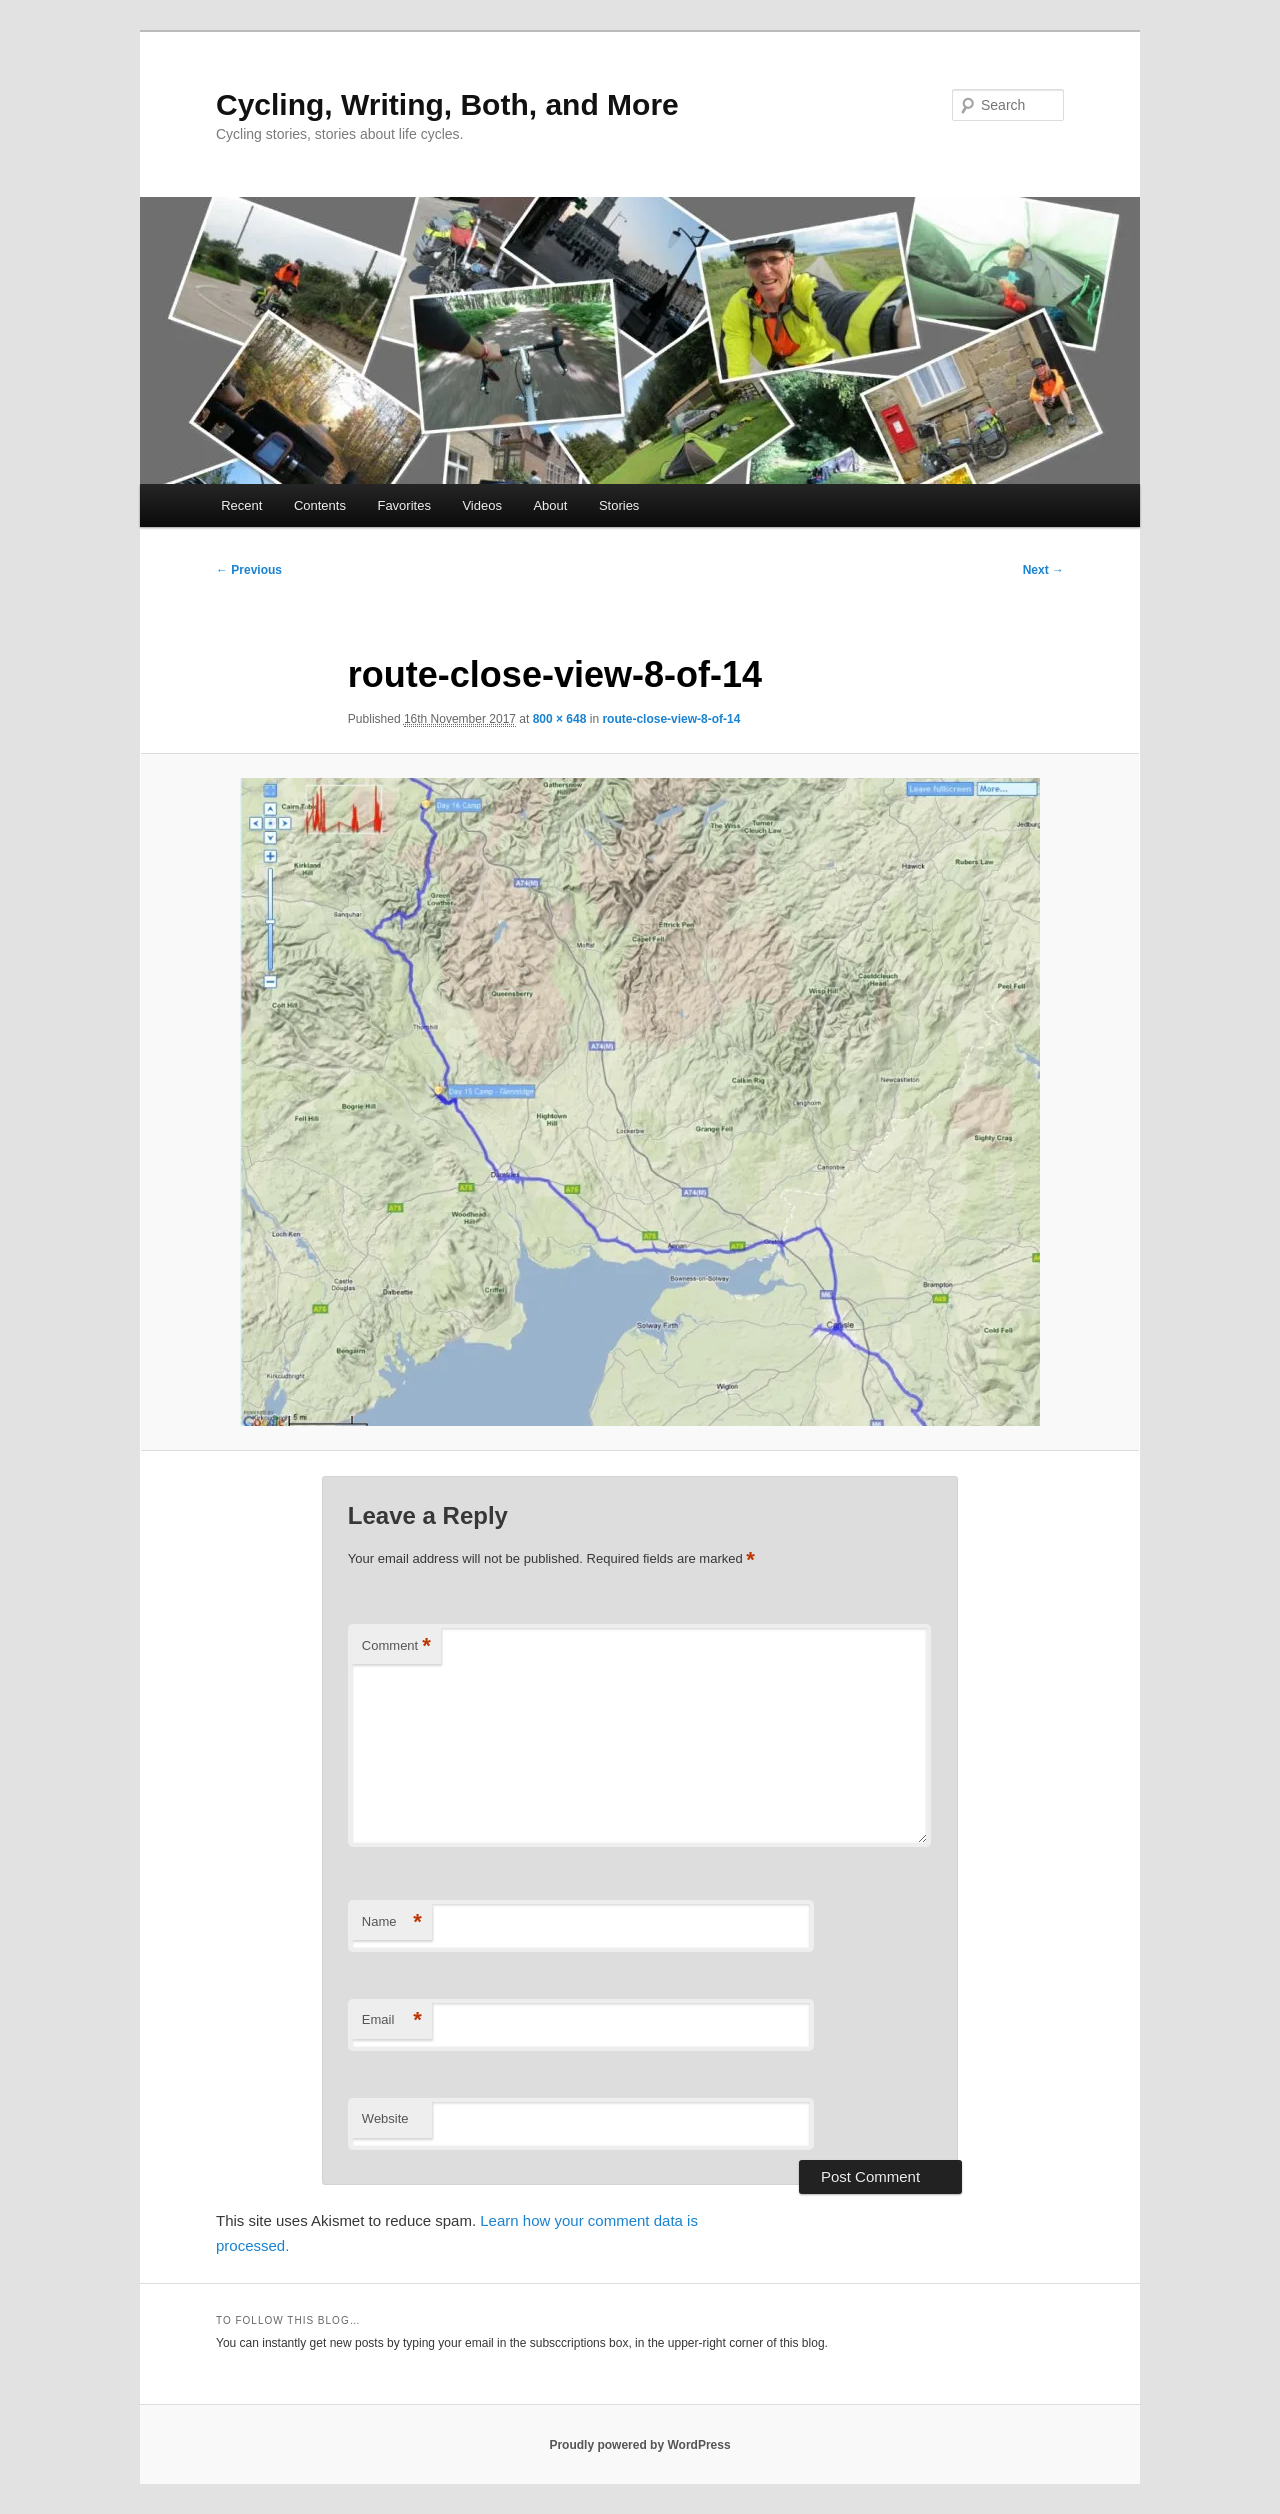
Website (385, 2118)
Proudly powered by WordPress (639, 2445)
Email (392, 2020)
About (550, 505)
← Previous (249, 570)
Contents (320, 505)
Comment (396, 1646)
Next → (1043, 570)
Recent (241, 505)
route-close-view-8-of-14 (671, 719)
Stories (619, 505)
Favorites (403, 505)
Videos (482, 505)
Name (392, 1922)
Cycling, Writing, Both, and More (447, 104)
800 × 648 (560, 719)
